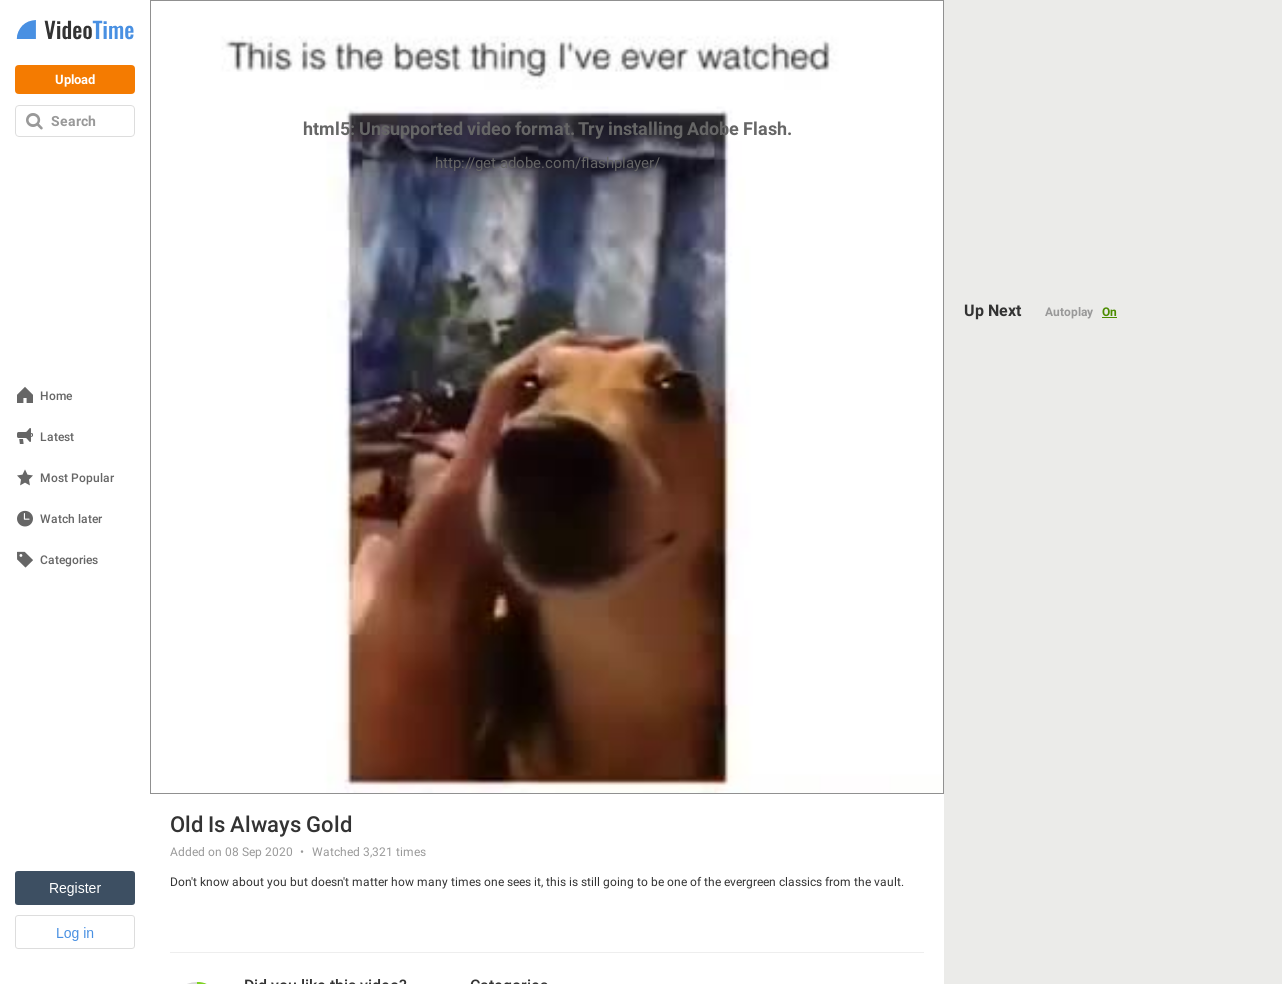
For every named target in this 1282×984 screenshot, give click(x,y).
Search (73, 121)
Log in (75, 933)
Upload (75, 79)
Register (75, 888)
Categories (69, 560)
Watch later (71, 519)
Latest (57, 437)
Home (56, 396)
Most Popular (77, 478)
